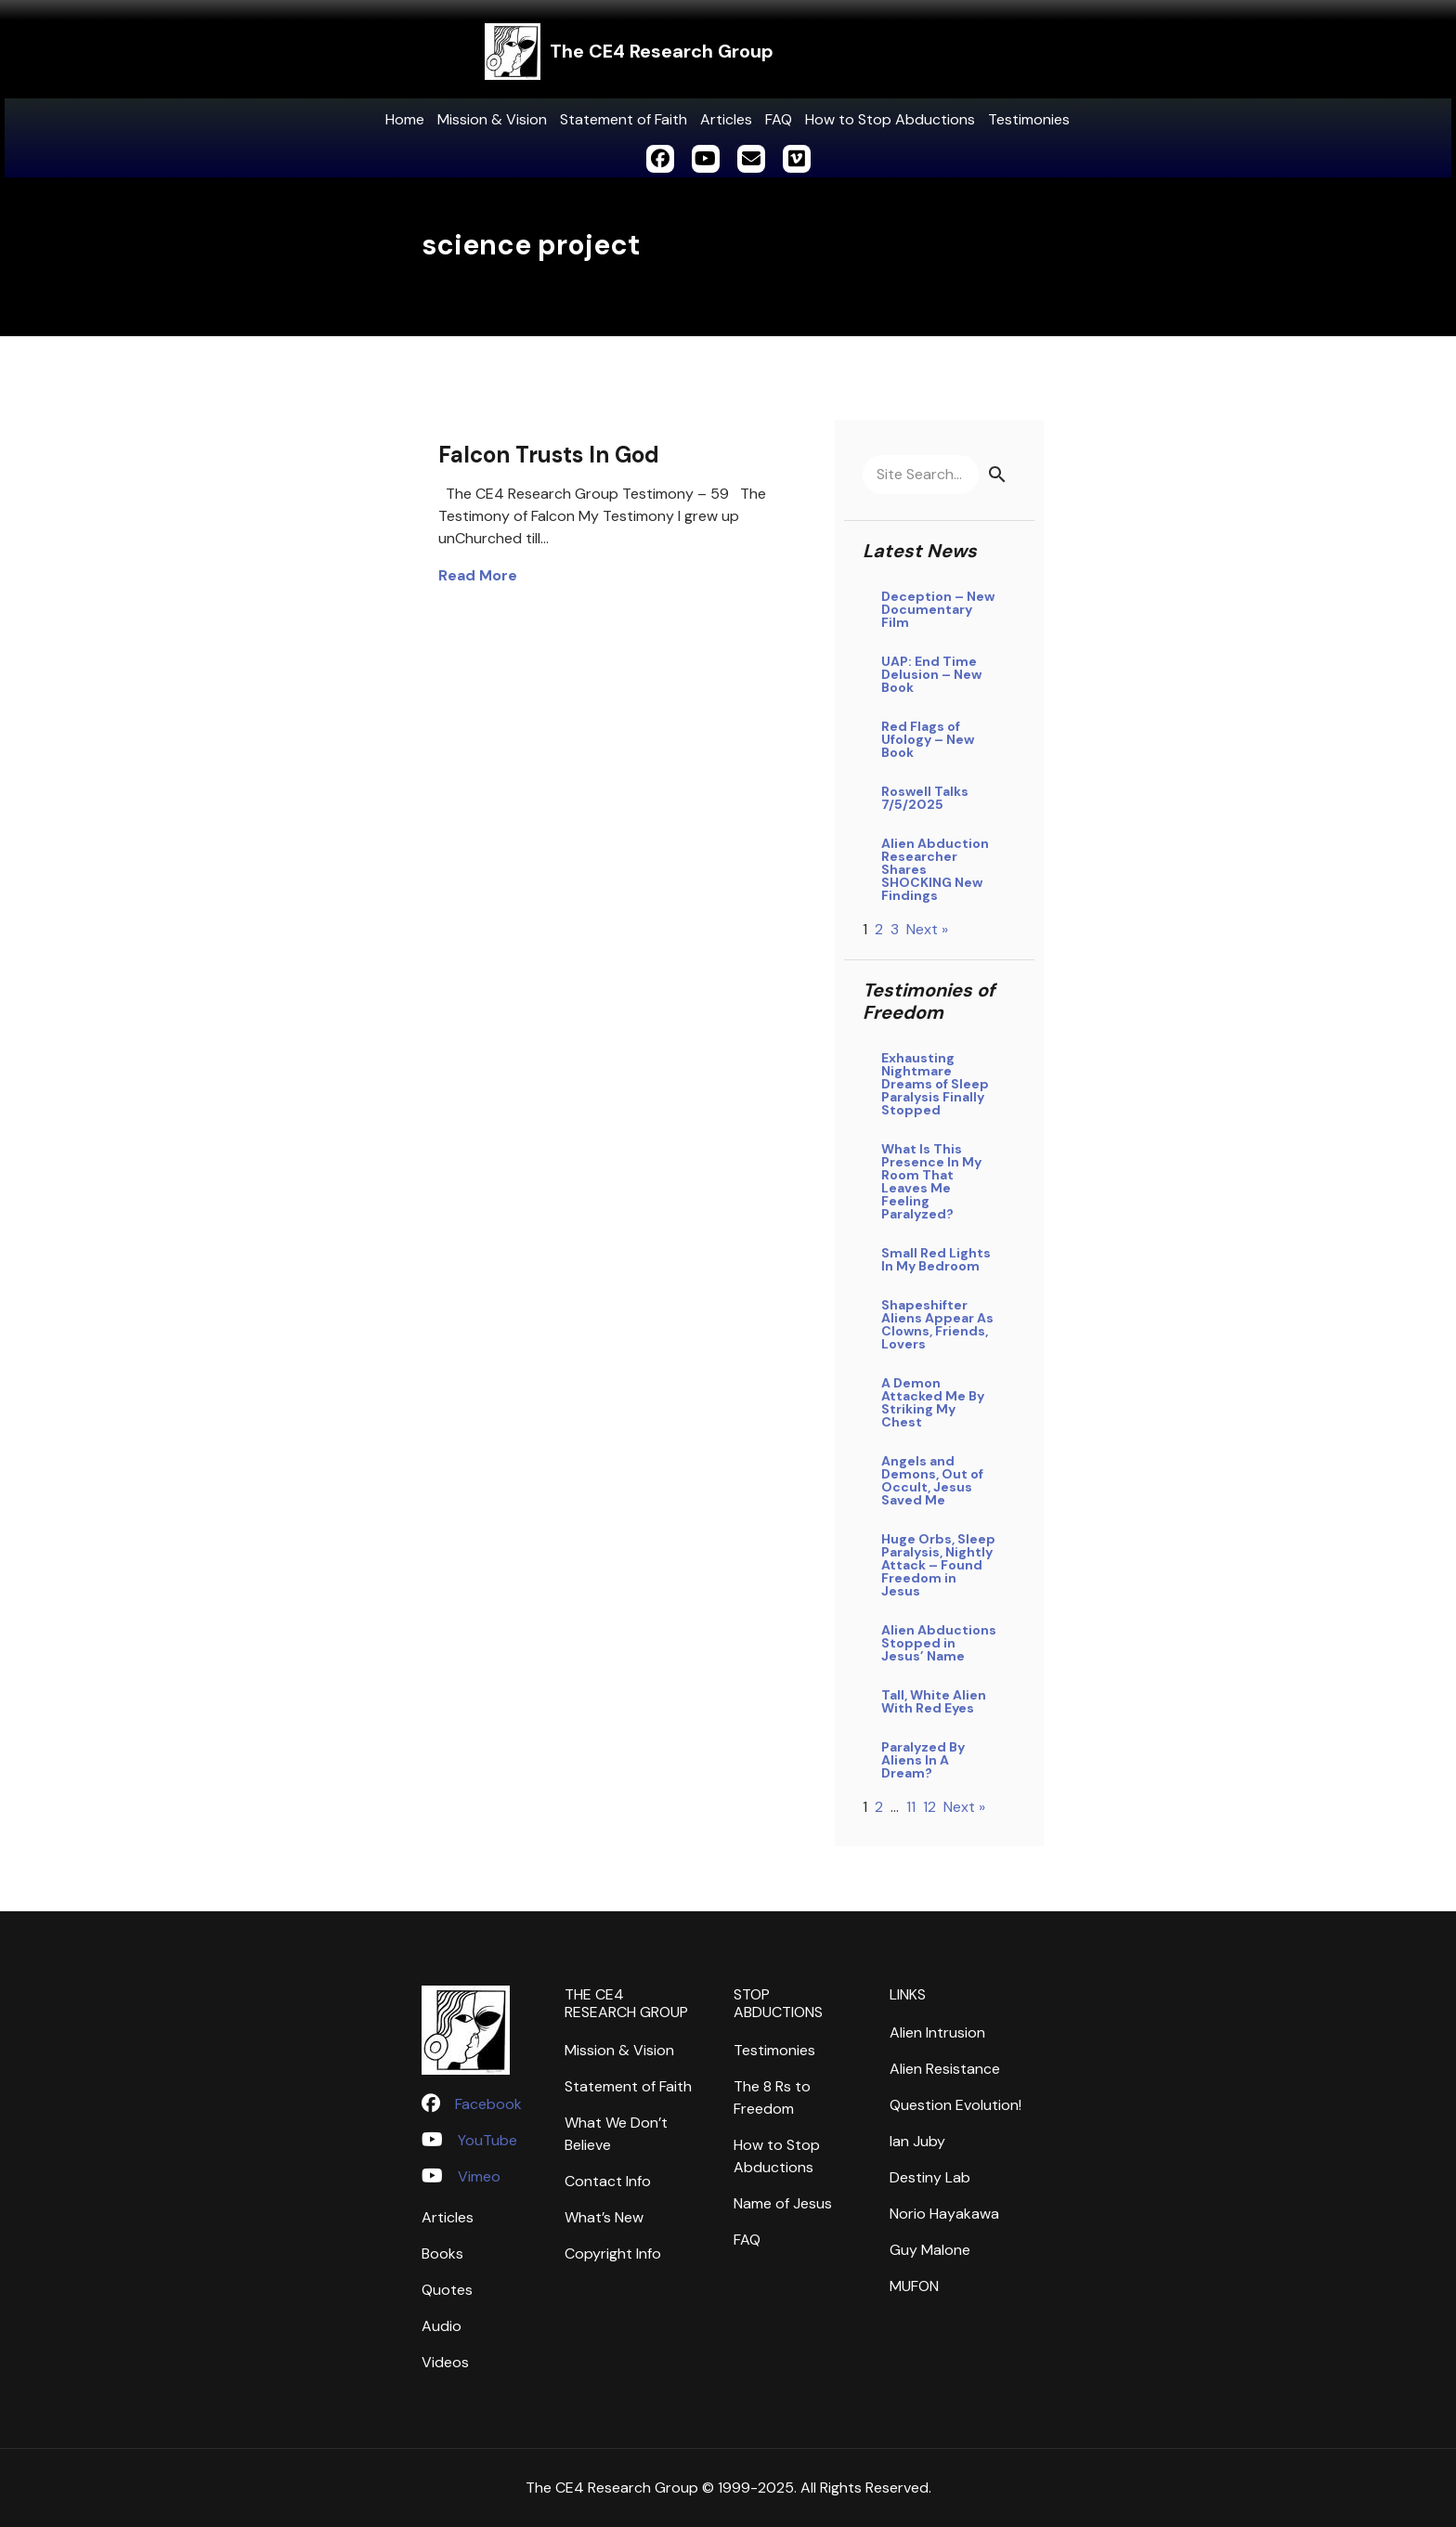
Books (442, 2253)
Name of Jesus (783, 2203)
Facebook (488, 2104)
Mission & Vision (492, 119)
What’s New (604, 2217)
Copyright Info (613, 2253)
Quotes (447, 2289)
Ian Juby (917, 2141)
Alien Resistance (945, 2068)
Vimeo (479, 2176)
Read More (477, 575)
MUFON (914, 2286)
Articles (726, 119)
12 (929, 1807)
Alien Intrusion (937, 2032)
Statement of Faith (623, 119)
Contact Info (608, 2181)
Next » (927, 929)
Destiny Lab (930, 2177)
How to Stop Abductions (890, 119)
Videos (445, 2362)
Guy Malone (930, 2250)
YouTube (487, 2140)
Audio (442, 2326)
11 (911, 1807)
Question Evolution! (955, 2105)
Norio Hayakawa (944, 2213)
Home (404, 119)
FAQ (778, 119)
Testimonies (1029, 119)
